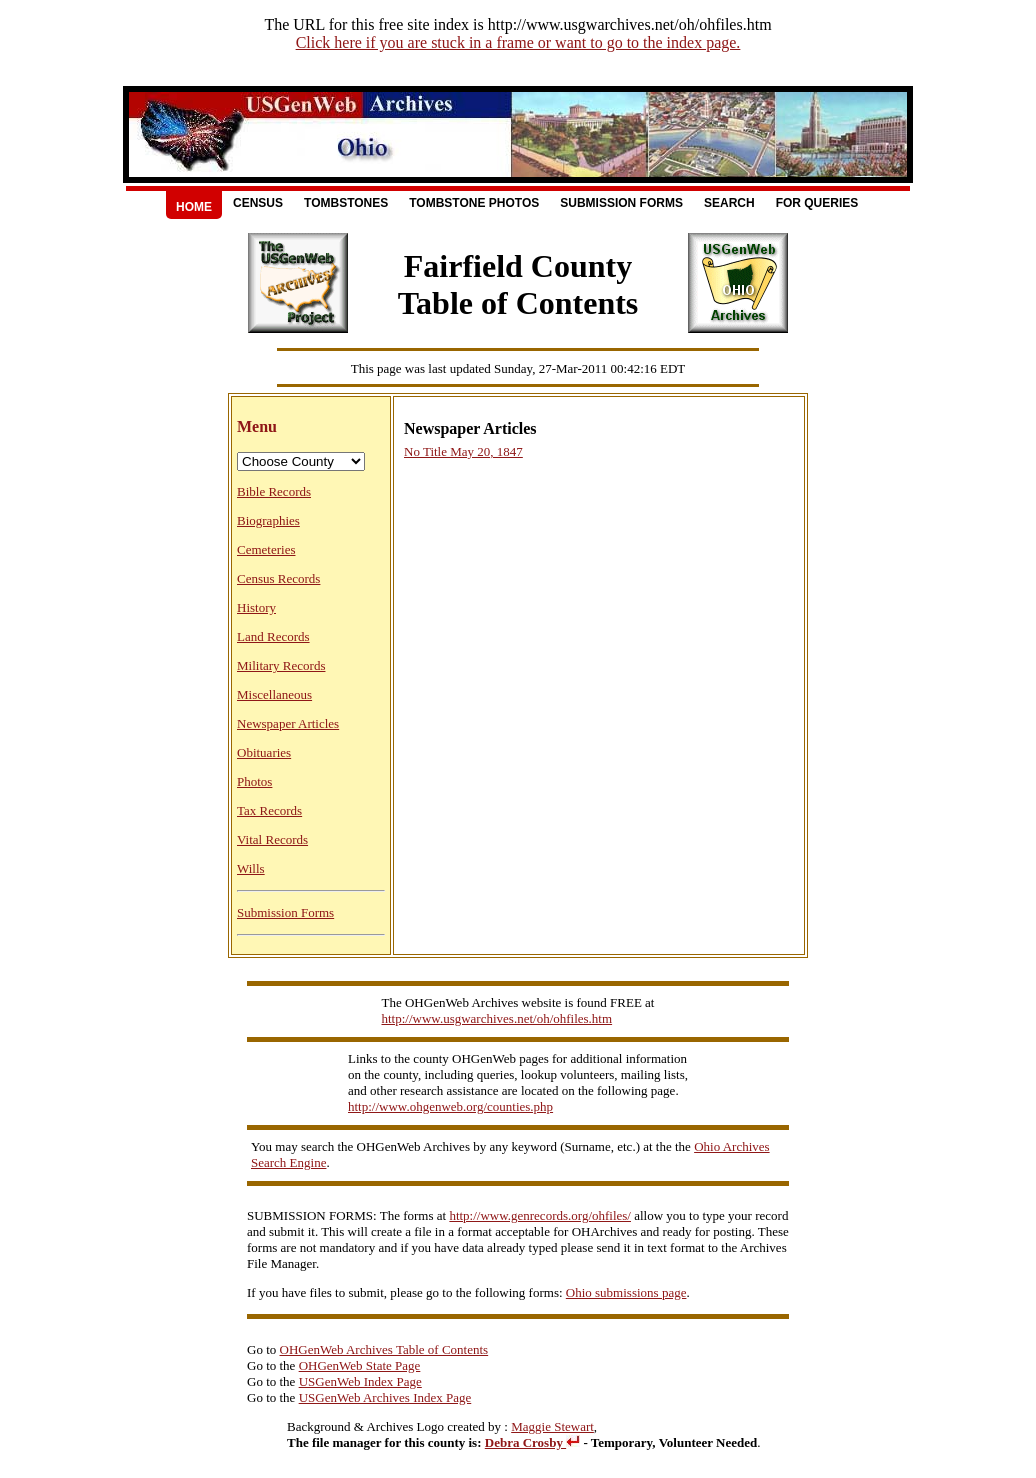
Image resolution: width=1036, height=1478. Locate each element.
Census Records (278, 578)
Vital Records (272, 839)
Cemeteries (266, 549)
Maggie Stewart (552, 1426)
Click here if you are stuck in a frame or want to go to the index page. (518, 42)
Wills (251, 868)
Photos (254, 781)
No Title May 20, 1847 (463, 451)
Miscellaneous (274, 694)
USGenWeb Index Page (360, 1381)
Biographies (268, 520)
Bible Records (274, 491)
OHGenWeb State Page (360, 1365)
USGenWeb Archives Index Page (385, 1397)
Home (194, 207)
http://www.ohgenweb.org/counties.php (450, 1106)
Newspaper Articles (288, 723)
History (256, 607)
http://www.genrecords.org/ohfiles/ (540, 1215)
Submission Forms (621, 203)
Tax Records (269, 810)
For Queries (817, 203)
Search (729, 203)
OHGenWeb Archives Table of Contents (384, 1349)
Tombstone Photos (474, 203)
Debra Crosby (532, 1442)
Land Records (273, 636)
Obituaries (264, 752)
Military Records (281, 665)
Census (258, 203)
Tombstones (346, 203)
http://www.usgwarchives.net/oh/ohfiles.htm (497, 1018)
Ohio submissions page (626, 1292)
